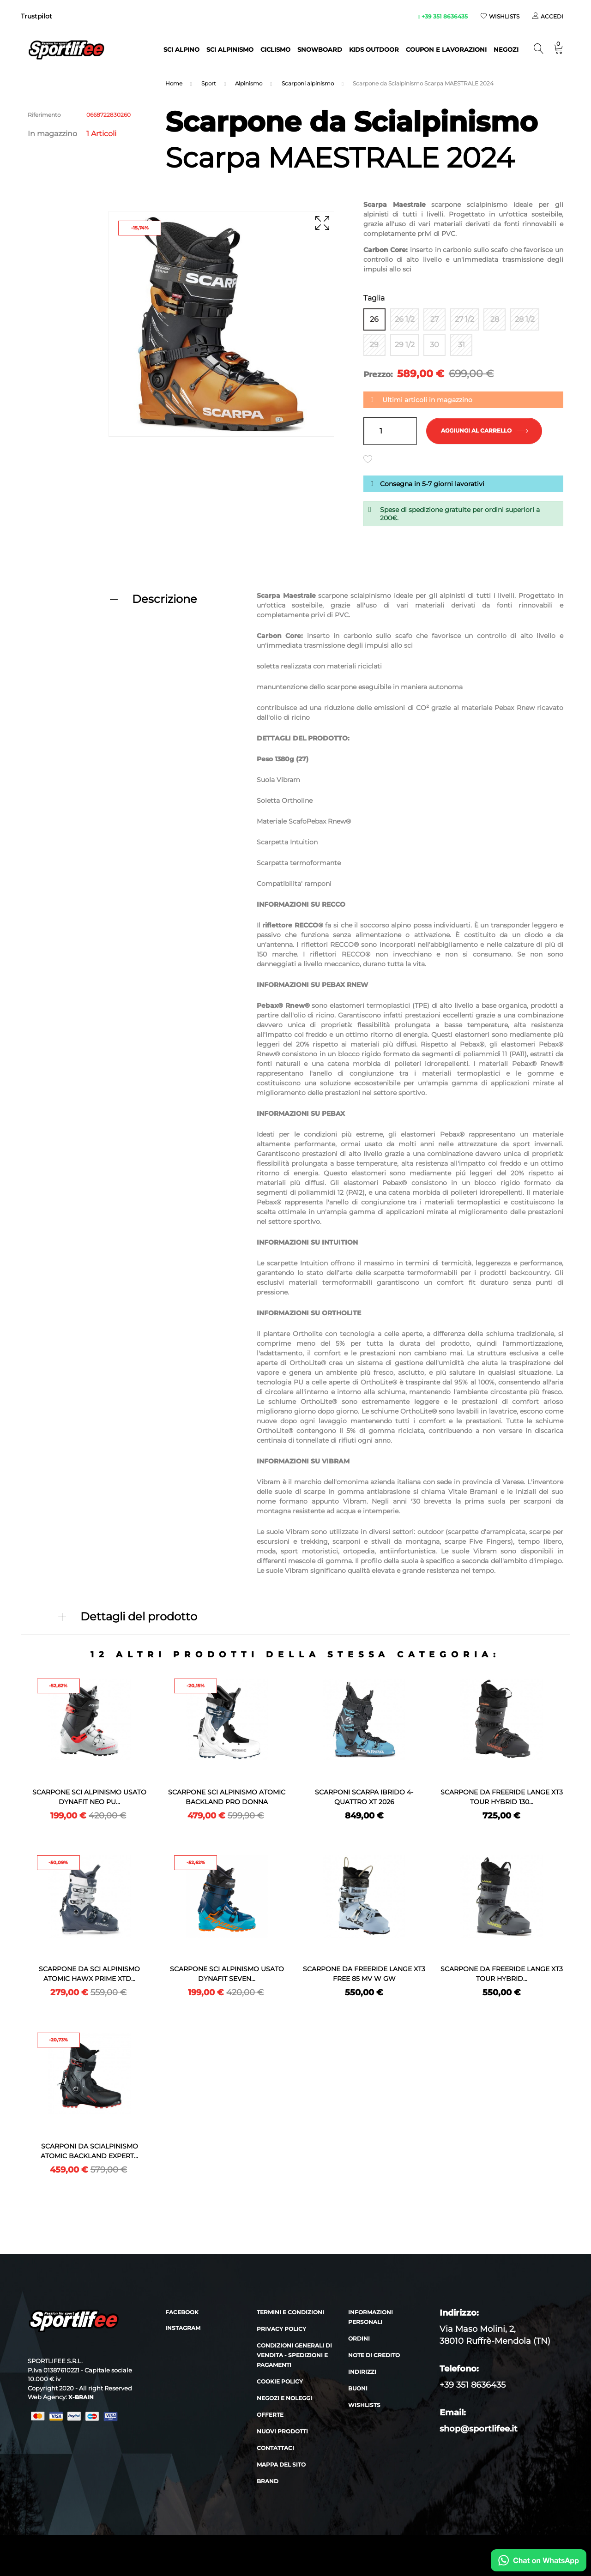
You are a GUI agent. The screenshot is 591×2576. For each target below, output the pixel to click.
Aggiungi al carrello (485, 432)
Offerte (270, 2455)
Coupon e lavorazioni (446, 49)
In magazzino (52, 133)
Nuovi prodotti (282, 2472)
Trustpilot (36, 16)
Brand (267, 2522)
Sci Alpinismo (229, 49)
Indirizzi (362, 2412)
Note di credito (374, 2396)
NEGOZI (506, 49)
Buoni (358, 2429)
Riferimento (44, 114)
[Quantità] (390, 433)
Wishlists (364, 2446)
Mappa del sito (281, 2505)
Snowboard (319, 49)
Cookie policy (280, 2422)
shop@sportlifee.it (479, 2470)
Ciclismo (275, 49)
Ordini (359, 2379)
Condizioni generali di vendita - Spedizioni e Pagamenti (294, 2396)
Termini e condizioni (290, 2353)
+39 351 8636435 (443, 16)
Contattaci (275, 2489)
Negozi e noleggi (284, 2439)
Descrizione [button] (164, 601)
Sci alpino (181, 49)
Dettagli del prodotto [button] (138, 1618)
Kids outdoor (374, 49)
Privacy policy (281, 2369)
